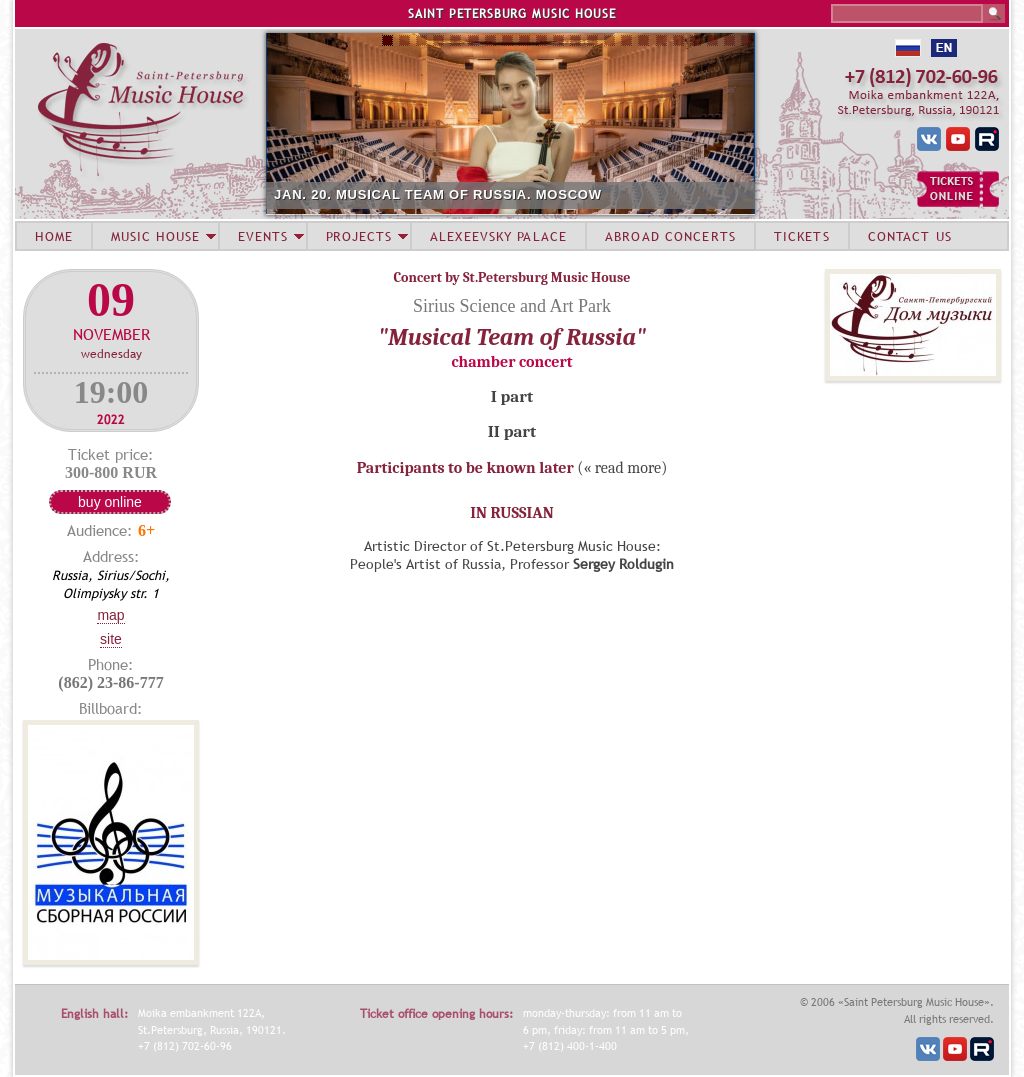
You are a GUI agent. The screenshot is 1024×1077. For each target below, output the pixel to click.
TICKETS (802, 236)
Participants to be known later (465, 468)
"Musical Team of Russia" (512, 337)
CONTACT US (910, 236)
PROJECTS (359, 236)
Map (110, 615)
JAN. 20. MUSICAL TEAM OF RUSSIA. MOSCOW (438, 194)
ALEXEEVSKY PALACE (498, 236)
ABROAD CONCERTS (670, 236)
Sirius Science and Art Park (512, 306)
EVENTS (263, 236)
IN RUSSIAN (511, 513)
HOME (54, 236)
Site (111, 639)
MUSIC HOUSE (155, 236)
